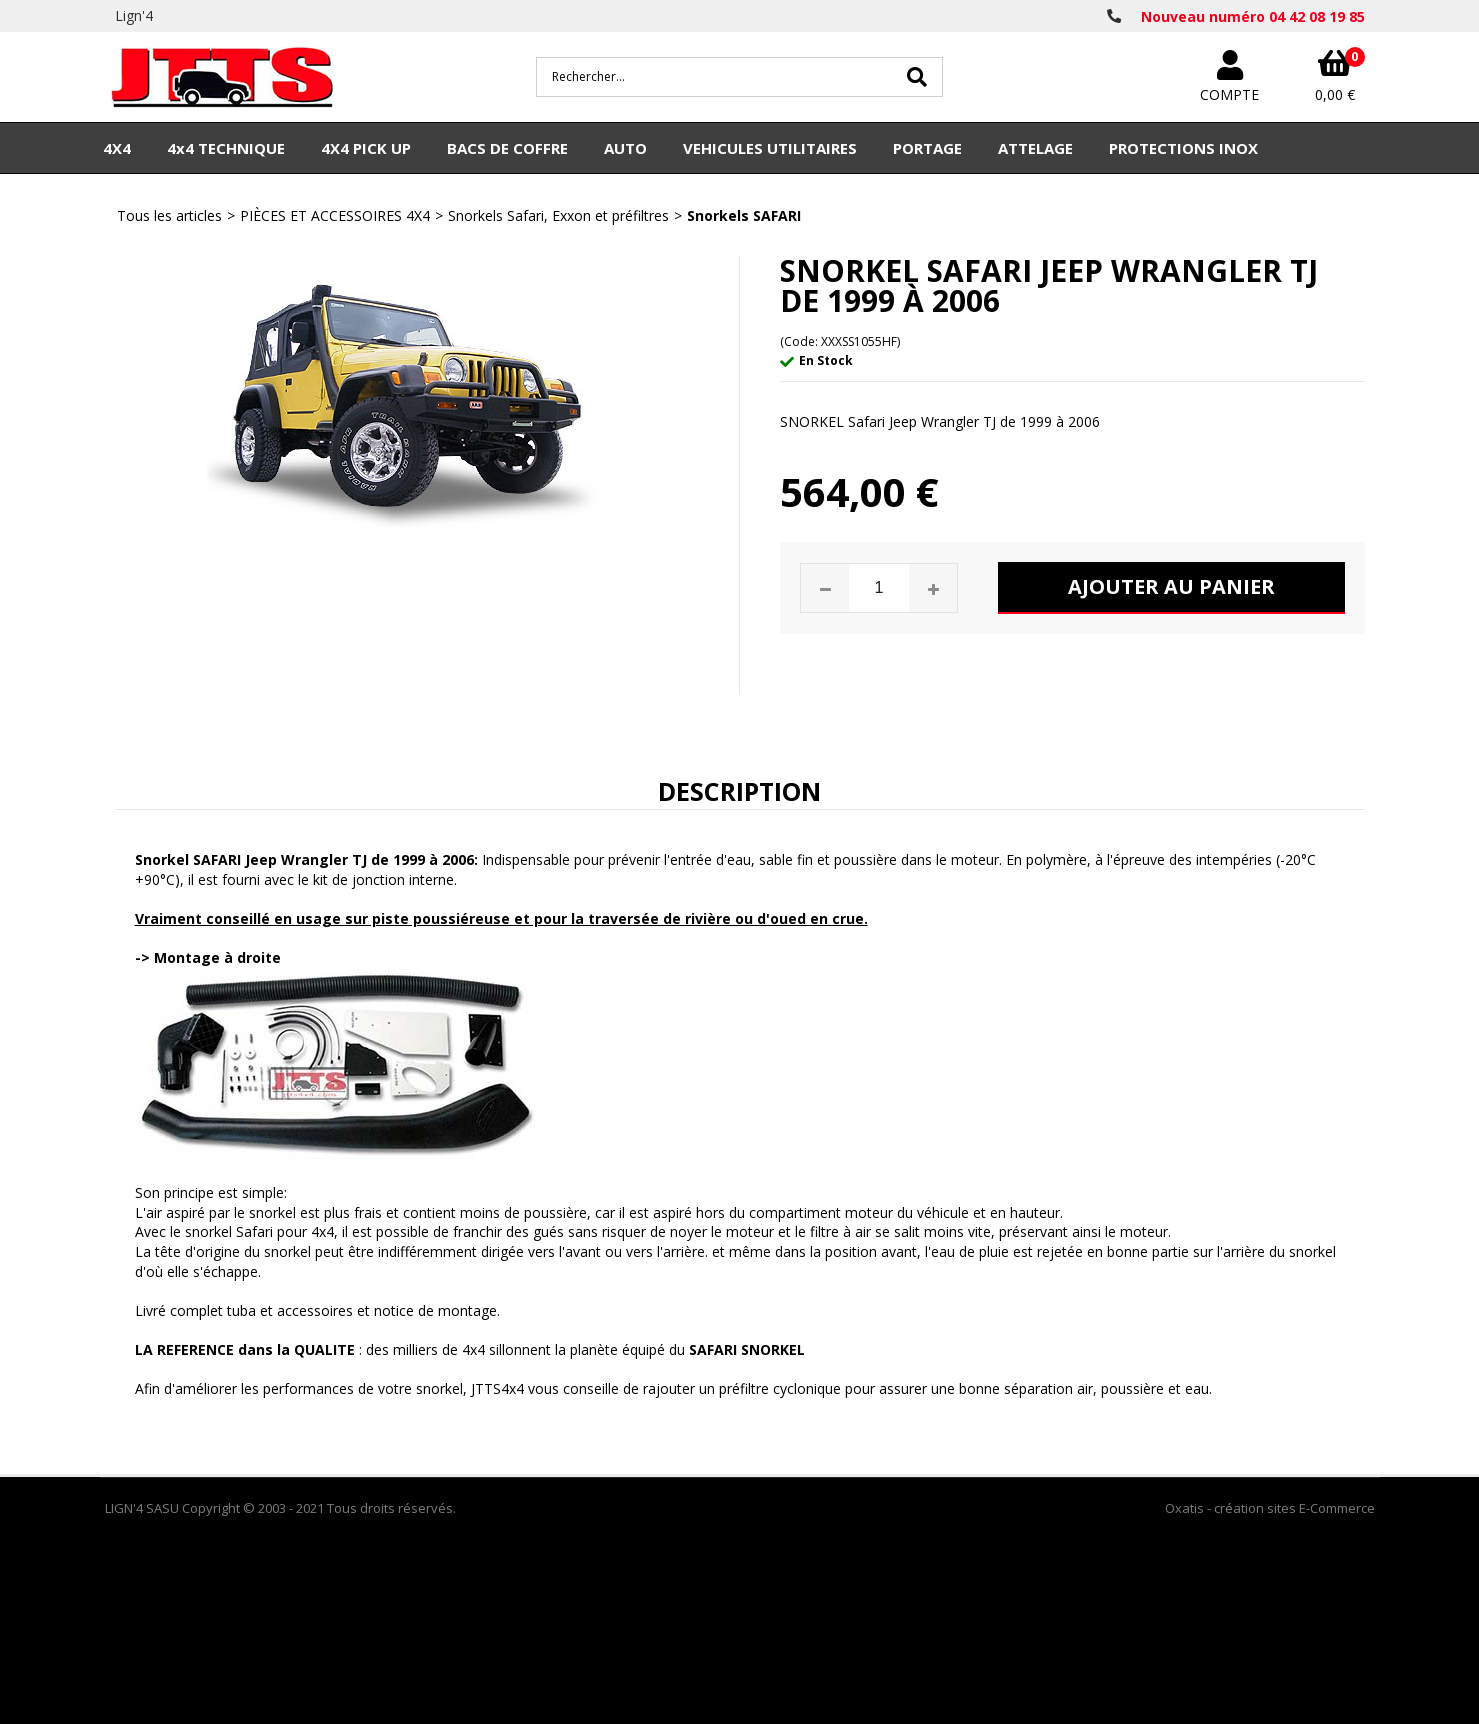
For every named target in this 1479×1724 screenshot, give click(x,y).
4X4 (117, 148)
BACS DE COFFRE (507, 148)
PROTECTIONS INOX (1183, 148)
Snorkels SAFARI (744, 215)
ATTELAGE (1035, 148)
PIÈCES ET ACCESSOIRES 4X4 (335, 215)
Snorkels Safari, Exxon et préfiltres (558, 215)
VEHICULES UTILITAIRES (770, 148)
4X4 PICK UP (366, 148)
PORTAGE (927, 148)
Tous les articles (169, 215)
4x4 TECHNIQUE (226, 148)
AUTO (625, 148)
